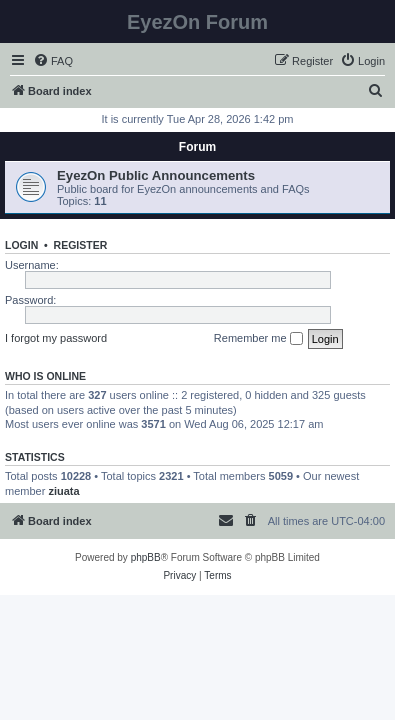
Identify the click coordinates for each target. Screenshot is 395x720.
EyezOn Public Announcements (156, 175)
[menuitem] (53, 61)
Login (21, 245)
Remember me (258, 339)
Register (81, 245)
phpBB (146, 557)
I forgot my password (56, 338)
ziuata (63, 491)
